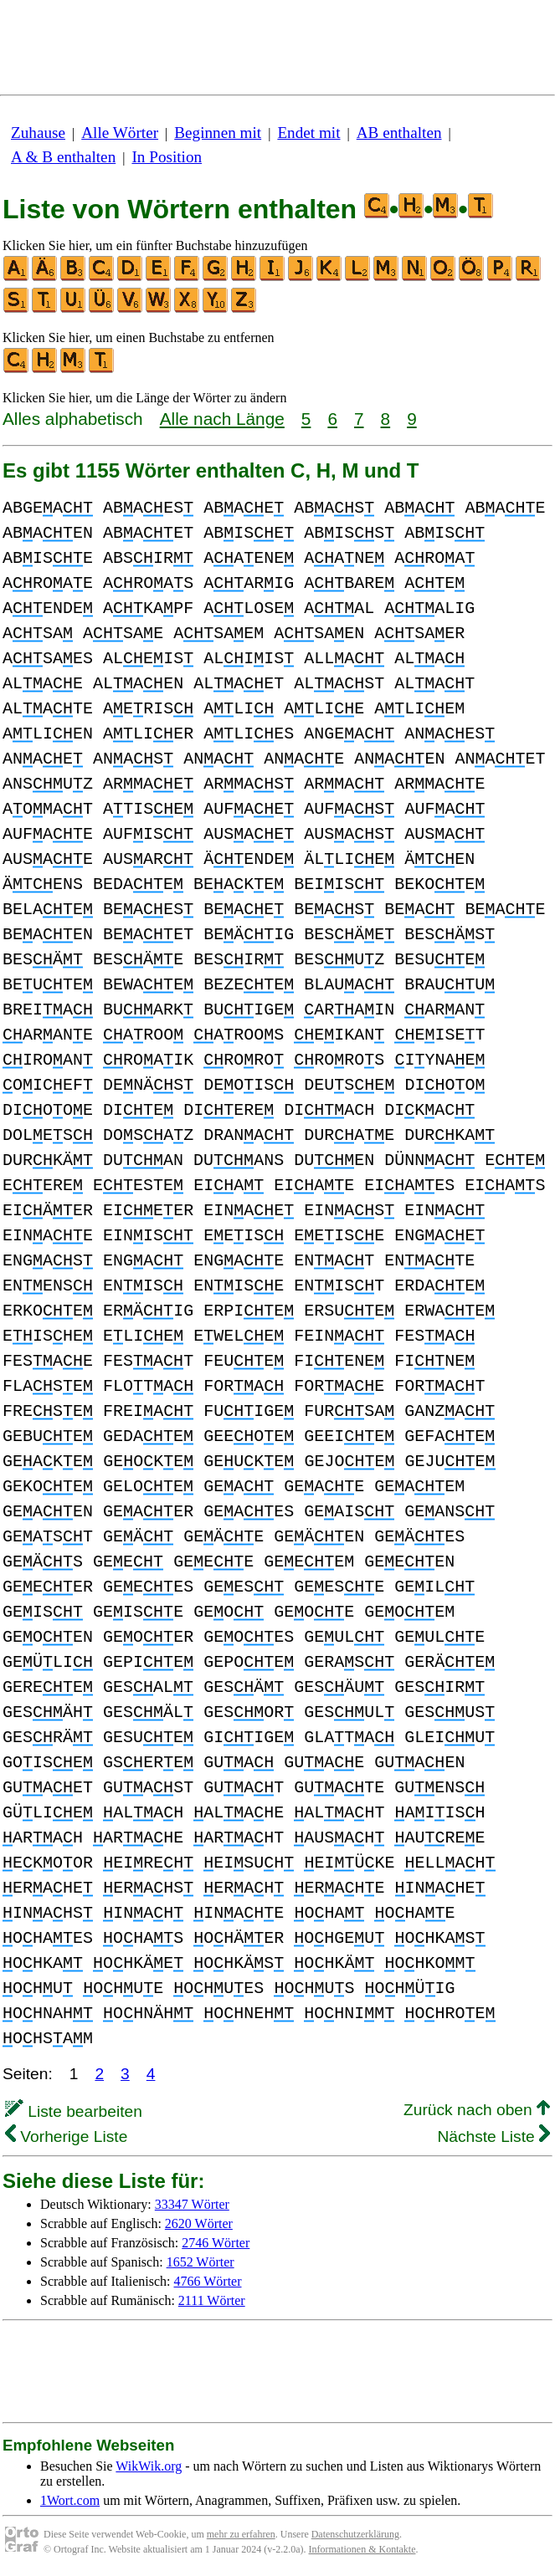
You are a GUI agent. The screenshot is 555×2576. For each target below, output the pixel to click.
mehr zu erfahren (241, 2534)
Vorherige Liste (66, 2136)
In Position (166, 157)
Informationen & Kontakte (362, 2549)
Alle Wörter (119, 132)
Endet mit (308, 132)
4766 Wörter (208, 2281)
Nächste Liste (493, 2136)
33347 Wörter (192, 2204)
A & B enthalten (63, 157)
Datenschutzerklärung (355, 2534)
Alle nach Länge (222, 418)
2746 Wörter (215, 2243)
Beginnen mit (217, 132)
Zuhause (38, 132)
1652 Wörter (200, 2262)
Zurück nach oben (476, 2110)
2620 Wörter (199, 2223)
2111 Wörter (211, 2300)
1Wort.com (70, 2500)
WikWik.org (149, 2466)
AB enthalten (399, 132)
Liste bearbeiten (73, 2111)
